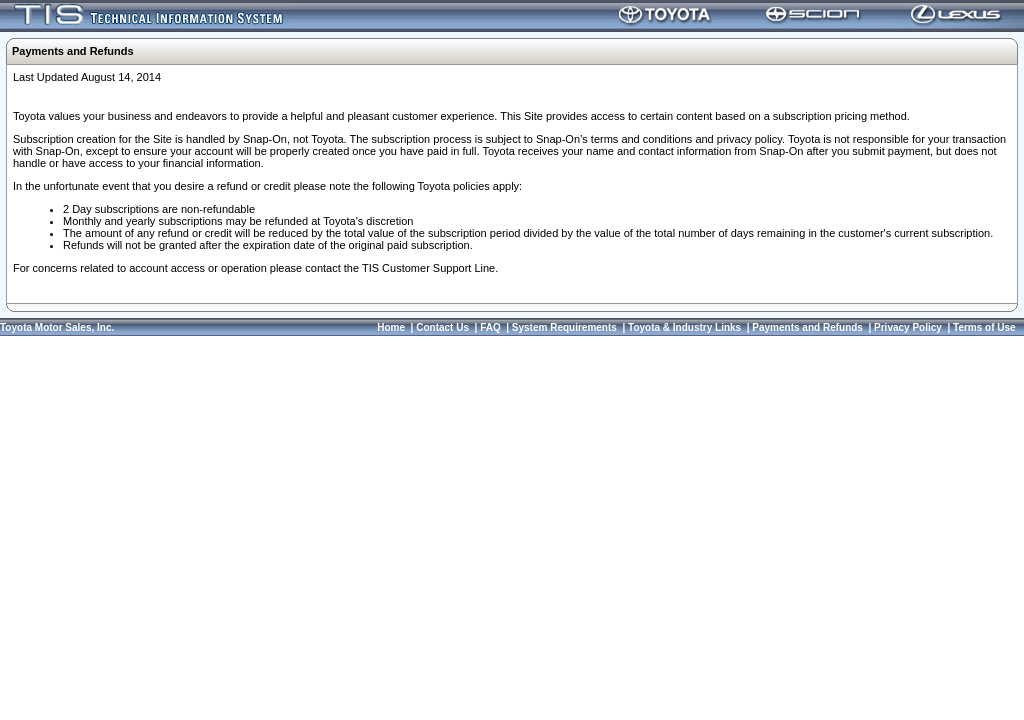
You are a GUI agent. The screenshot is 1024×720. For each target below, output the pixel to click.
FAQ (490, 327)
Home (391, 327)
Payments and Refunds (807, 327)
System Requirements (564, 327)
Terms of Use (984, 327)
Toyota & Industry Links (684, 327)
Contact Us (442, 327)
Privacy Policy (908, 327)
